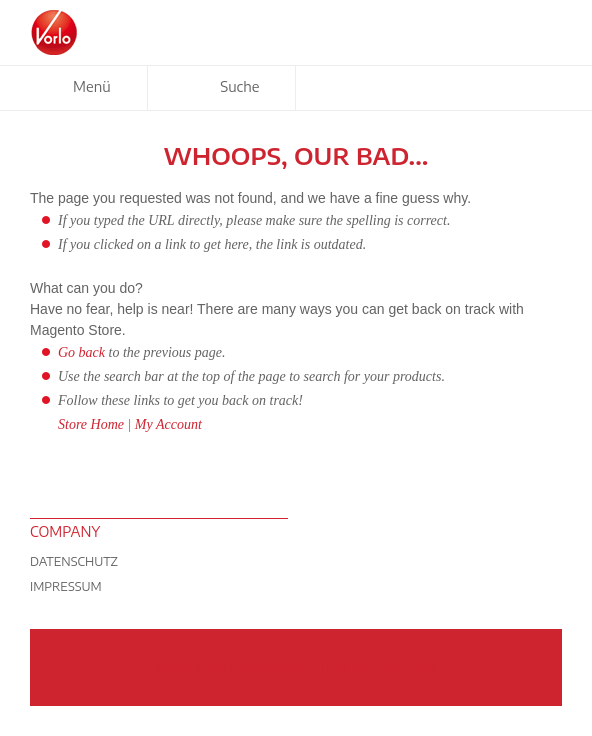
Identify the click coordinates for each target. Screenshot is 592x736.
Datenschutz (74, 561)
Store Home (91, 424)
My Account (168, 424)
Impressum (66, 586)
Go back (81, 352)
